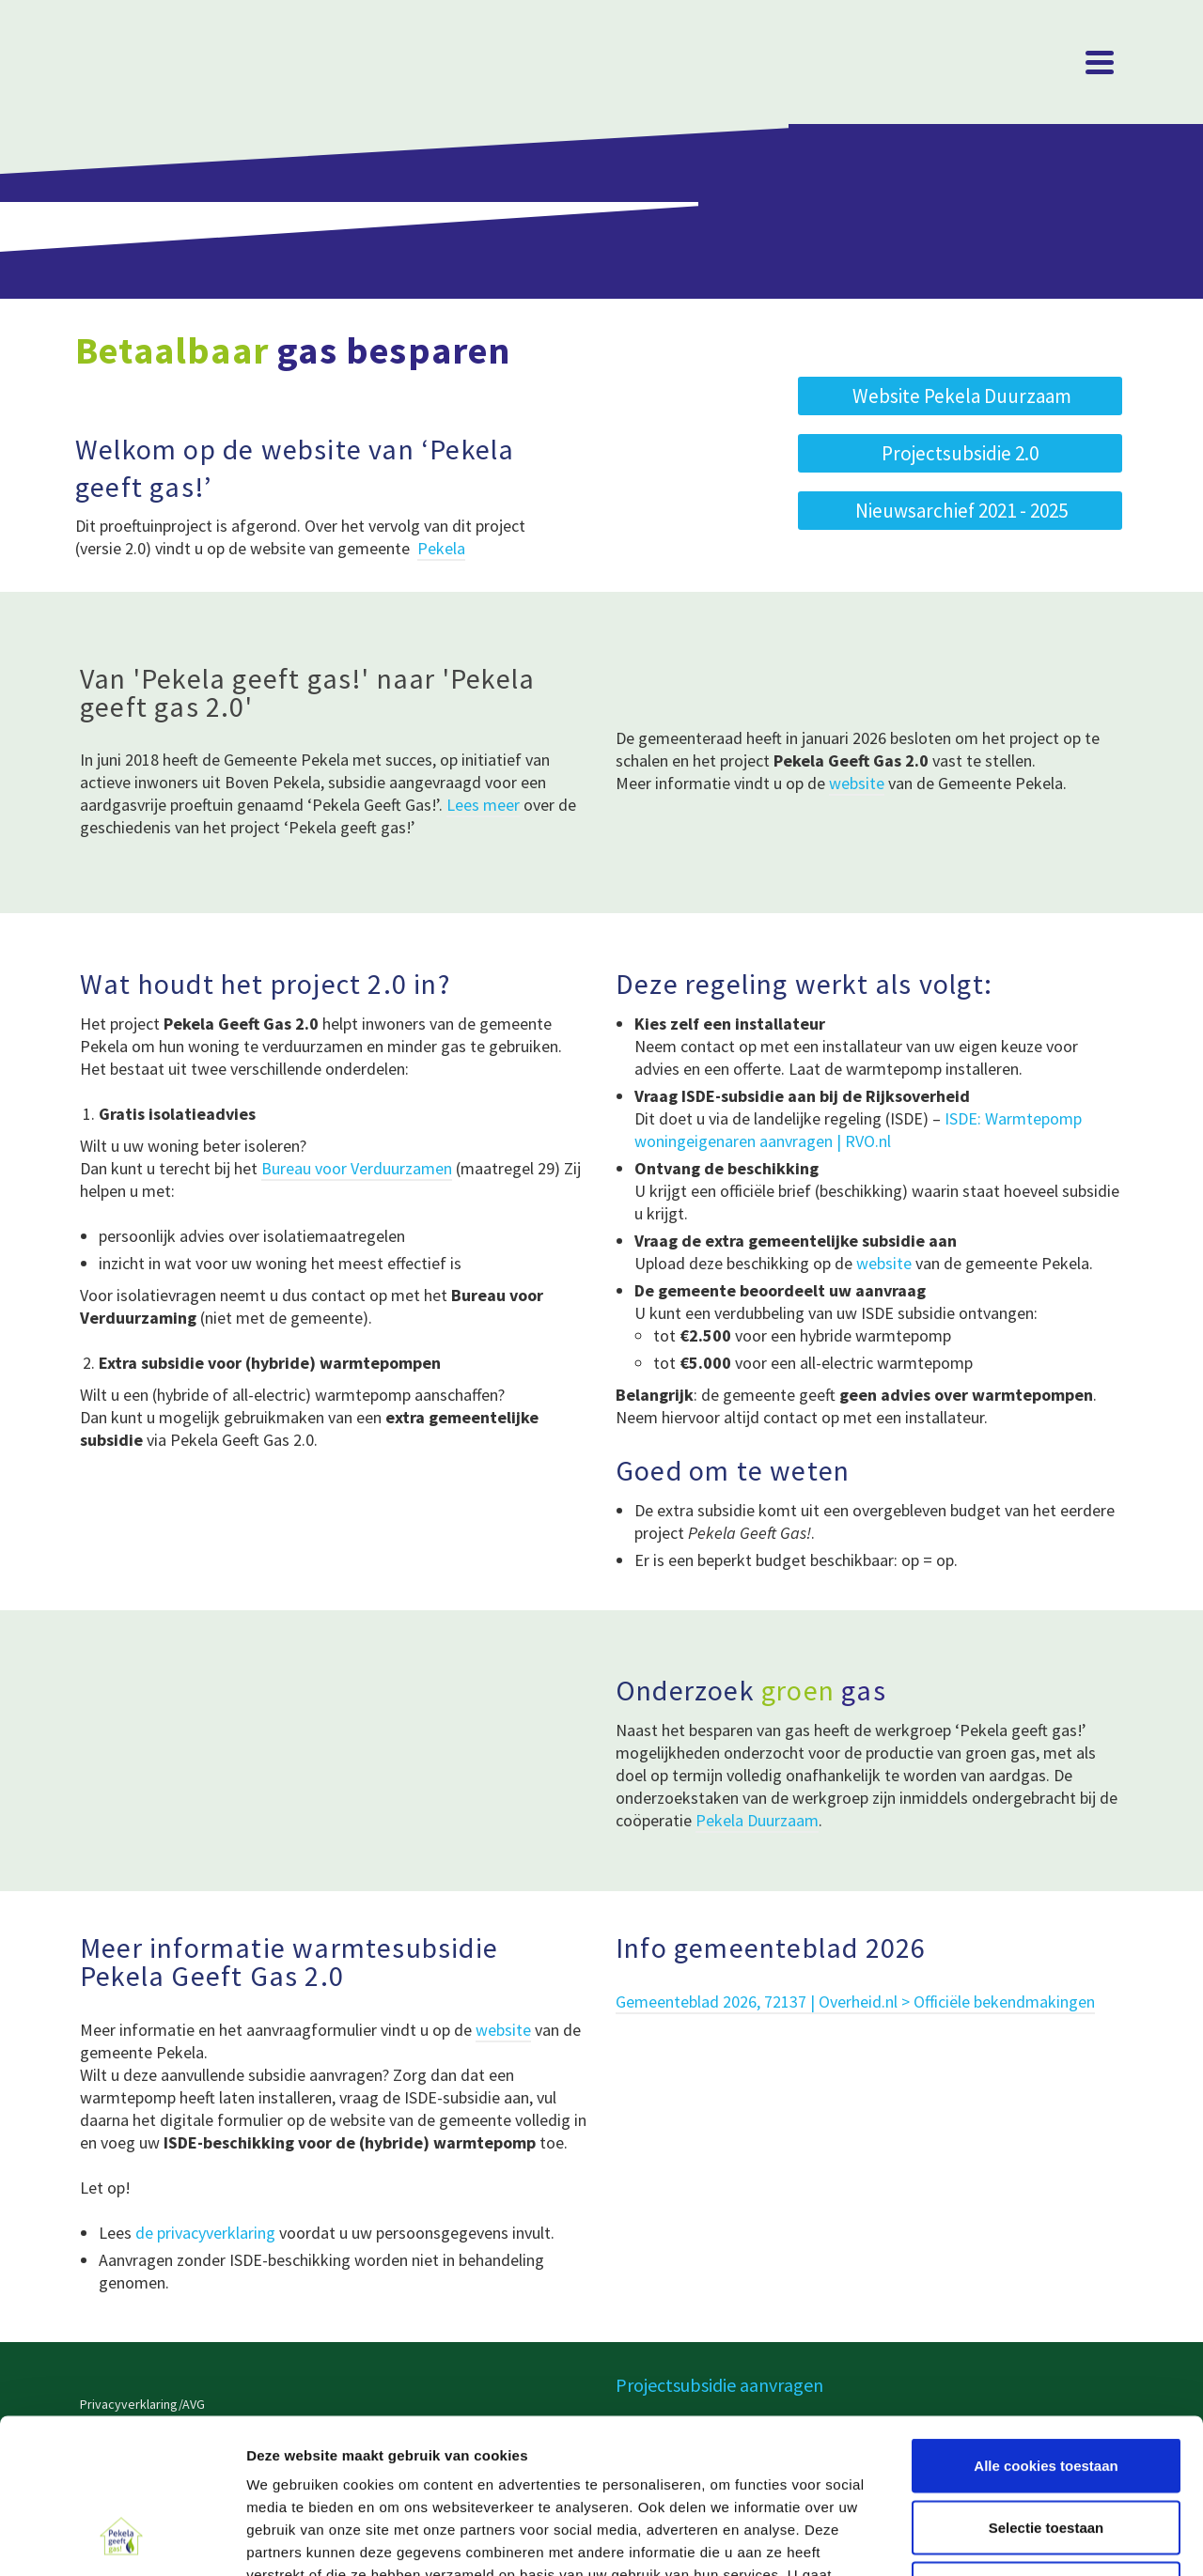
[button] (960, 510)
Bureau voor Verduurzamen (356, 1168)
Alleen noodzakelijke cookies (1046, 2452)
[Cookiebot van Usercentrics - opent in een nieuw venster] (121, 2539)
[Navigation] (1099, 62)
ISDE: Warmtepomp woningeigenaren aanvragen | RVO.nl (858, 1130)
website (856, 783)
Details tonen (1015, 2539)
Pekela (441, 548)
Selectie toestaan (1046, 2391)
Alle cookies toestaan (1045, 2329)
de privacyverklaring (205, 2232)
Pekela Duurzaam (757, 1820)
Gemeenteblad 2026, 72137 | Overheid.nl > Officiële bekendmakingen (855, 2001)
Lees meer (483, 804)
